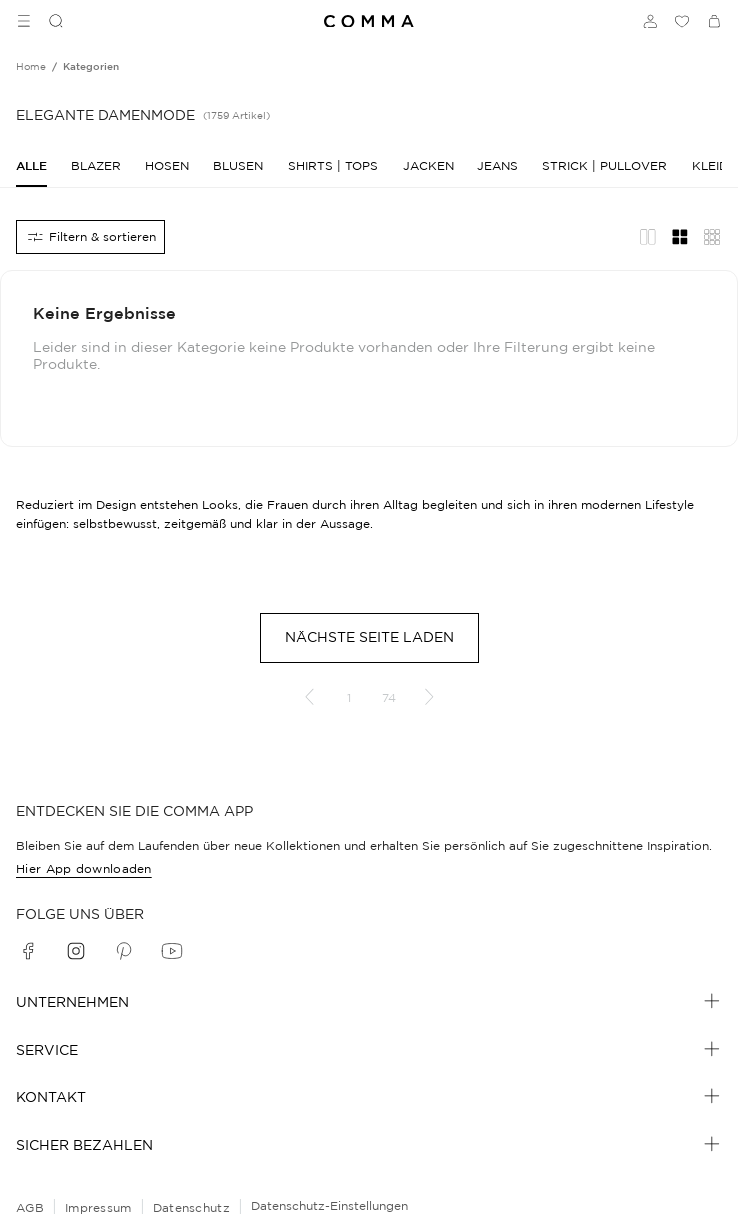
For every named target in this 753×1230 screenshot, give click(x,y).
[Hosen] (167, 165)
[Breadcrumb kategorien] (91, 67)
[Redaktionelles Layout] (648, 237)
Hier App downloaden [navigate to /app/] (84, 868)
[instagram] (76, 951)
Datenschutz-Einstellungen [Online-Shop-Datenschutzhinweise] (329, 1205)
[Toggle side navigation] (24, 21)
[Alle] (31, 165)
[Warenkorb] (714, 21)
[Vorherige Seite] (309, 697)
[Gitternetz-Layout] (680, 237)
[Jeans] (497, 165)
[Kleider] (718, 165)
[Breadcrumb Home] (31, 67)
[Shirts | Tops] (333, 165)
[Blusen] (238, 165)
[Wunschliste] (682, 21)
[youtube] (172, 951)
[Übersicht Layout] (712, 237)
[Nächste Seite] (429, 697)
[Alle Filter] (90, 237)
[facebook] (28, 951)
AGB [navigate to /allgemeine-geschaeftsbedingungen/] (30, 1207)
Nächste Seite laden (369, 637)
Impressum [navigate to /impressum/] (98, 1207)
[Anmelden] (650, 21)
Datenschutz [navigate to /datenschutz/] (191, 1207)
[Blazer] (96, 165)
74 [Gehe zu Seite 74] (389, 697)
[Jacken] (428, 165)
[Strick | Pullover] (604, 165)
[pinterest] (124, 951)
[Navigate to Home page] (369, 21)
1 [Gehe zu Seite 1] (349, 697)
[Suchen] (48, 21)
